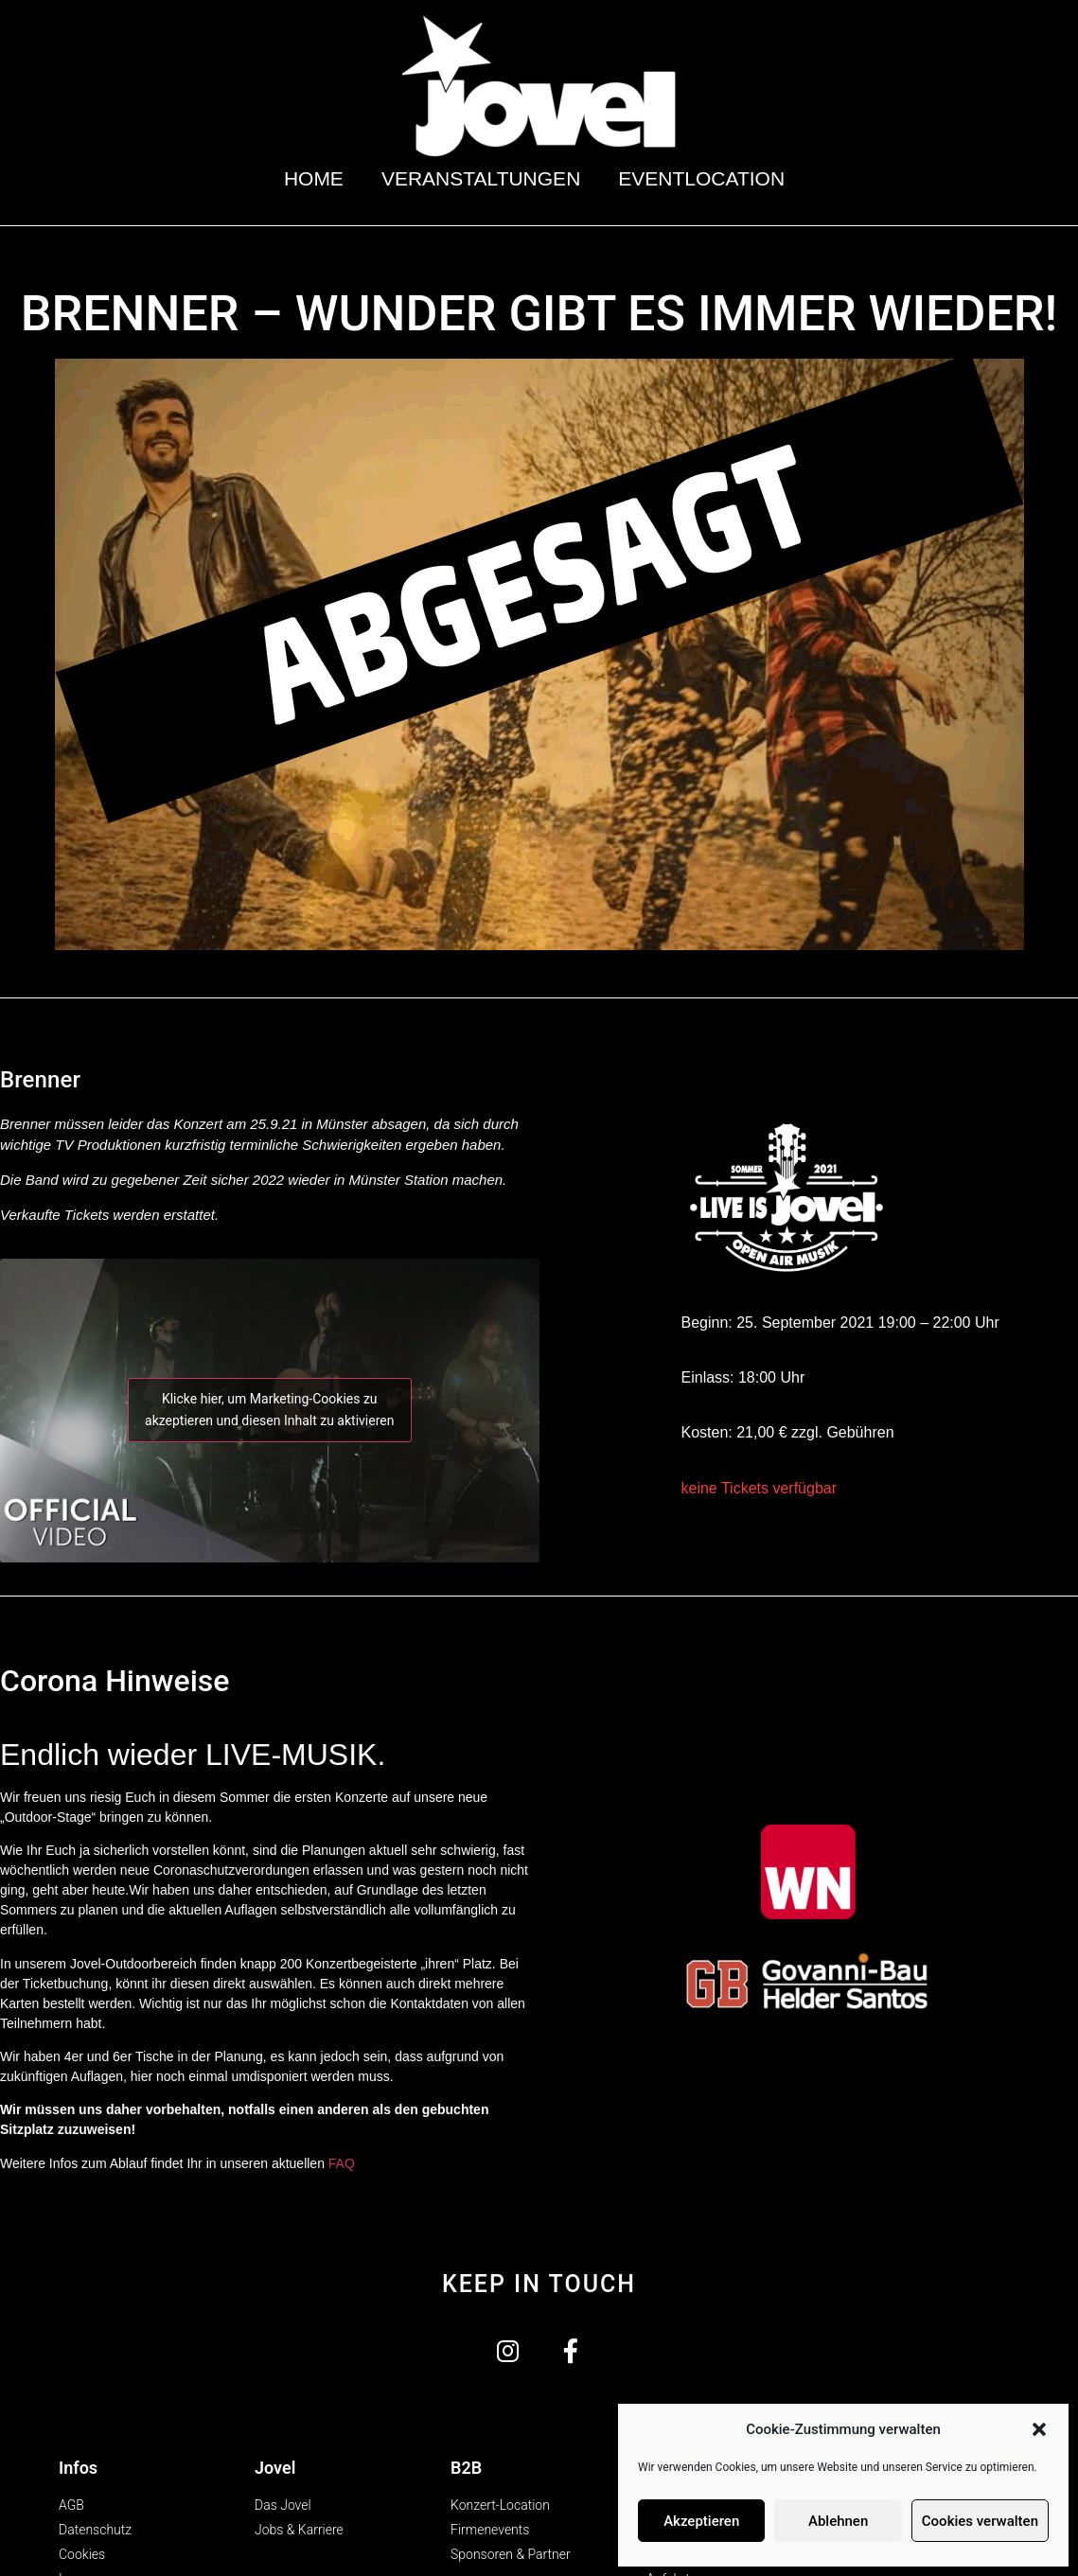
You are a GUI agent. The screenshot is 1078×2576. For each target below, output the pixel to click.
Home (314, 178)
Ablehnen (838, 2521)
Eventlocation (706, 178)
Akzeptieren (701, 2521)
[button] (1039, 2429)
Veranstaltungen (480, 178)
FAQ (341, 2163)
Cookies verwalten (980, 2521)
